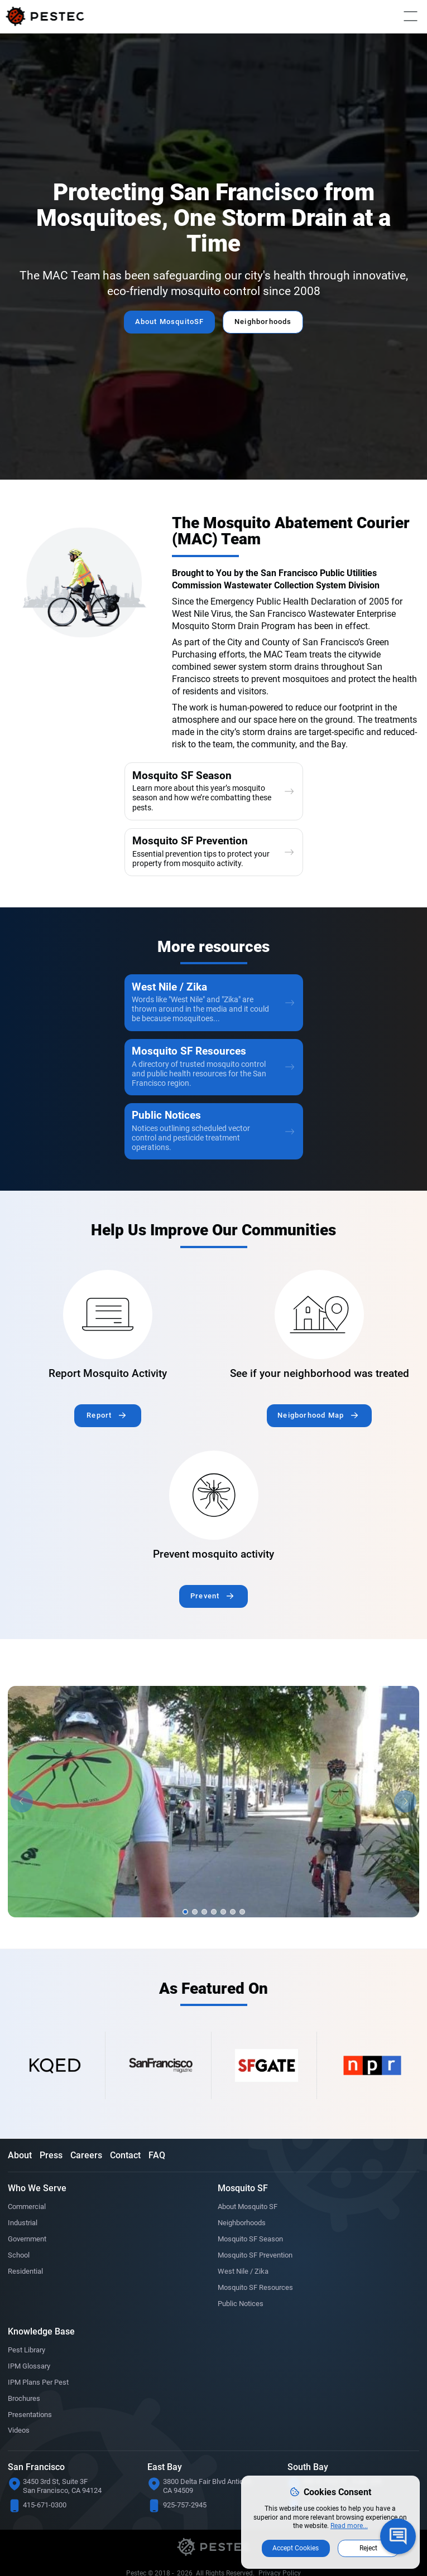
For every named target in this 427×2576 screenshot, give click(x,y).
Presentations (32, 2446)
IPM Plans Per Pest (41, 2412)
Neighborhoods (267, 321)
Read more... (348, 2523)
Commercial (28, 2226)
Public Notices (242, 2330)
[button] (22, 1822)
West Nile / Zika (244, 2296)
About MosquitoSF (165, 321)
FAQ (156, 2175)
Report (99, 1433)
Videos (19, 2463)
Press (51, 2175)
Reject (369, 2546)
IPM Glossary (31, 2394)
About (20, 2175)
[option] (213, 1821)
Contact (125, 2175)
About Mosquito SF (251, 2226)
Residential (27, 2296)
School (19, 2278)
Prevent (205, 1615)
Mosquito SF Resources (258, 2312)
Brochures (26, 2429)
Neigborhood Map (311, 1433)
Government (29, 2261)
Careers (86, 2175)
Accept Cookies (295, 2546)
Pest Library (29, 2377)
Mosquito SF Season (253, 2261)
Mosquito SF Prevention (259, 2278)
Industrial (24, 2244)
